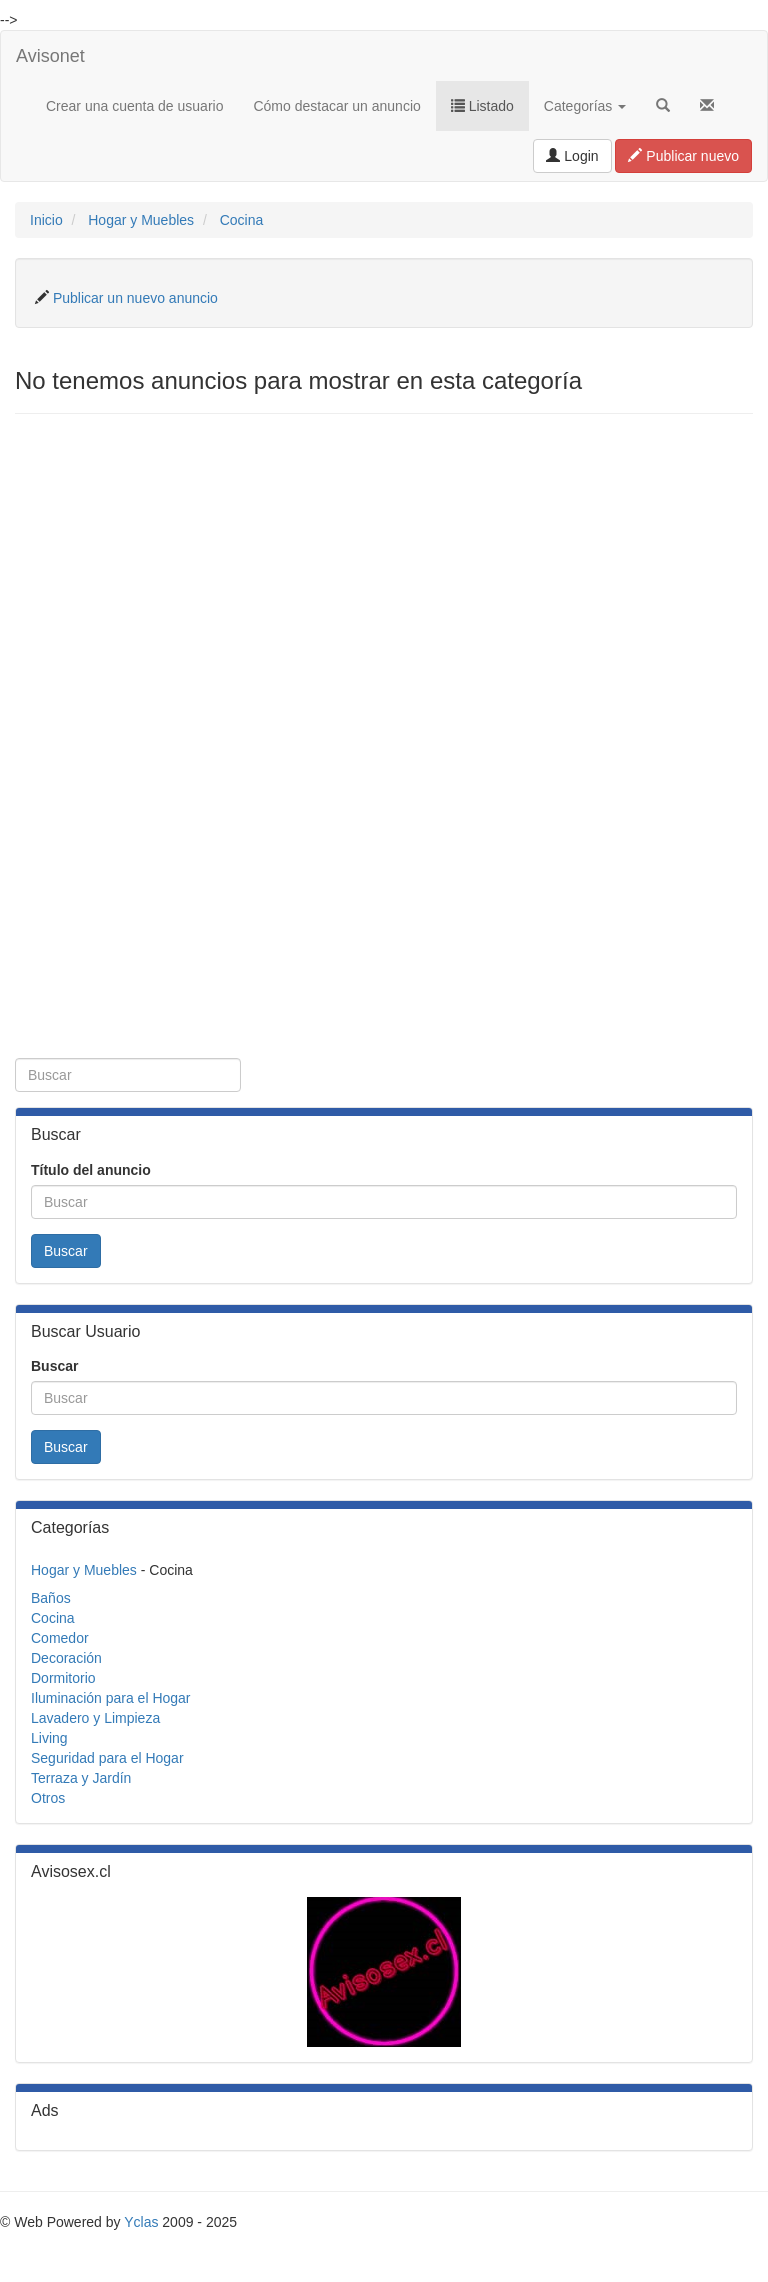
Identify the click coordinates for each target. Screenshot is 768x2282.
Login (572, 156)
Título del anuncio (91, 1170)
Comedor (60, 1638)
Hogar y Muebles (141, 220)
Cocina (242, 220)
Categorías (585, 106)
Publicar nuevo (683, 156)
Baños (51, 1598)
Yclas (141, 2222)
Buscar (66, 1251)
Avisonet (50, 56)
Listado (482, 106)
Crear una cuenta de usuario (134, 106)
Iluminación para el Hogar (111, 1698)
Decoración (66, 1658)
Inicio (46, 220)
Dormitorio (63, 1678)
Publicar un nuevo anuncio (135, 298)
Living (49, 1738)
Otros (48, 1798)
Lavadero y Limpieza (95, 1718)
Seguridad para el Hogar (107, 1758)
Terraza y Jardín (81, 1778)
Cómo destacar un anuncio (336, 106)
